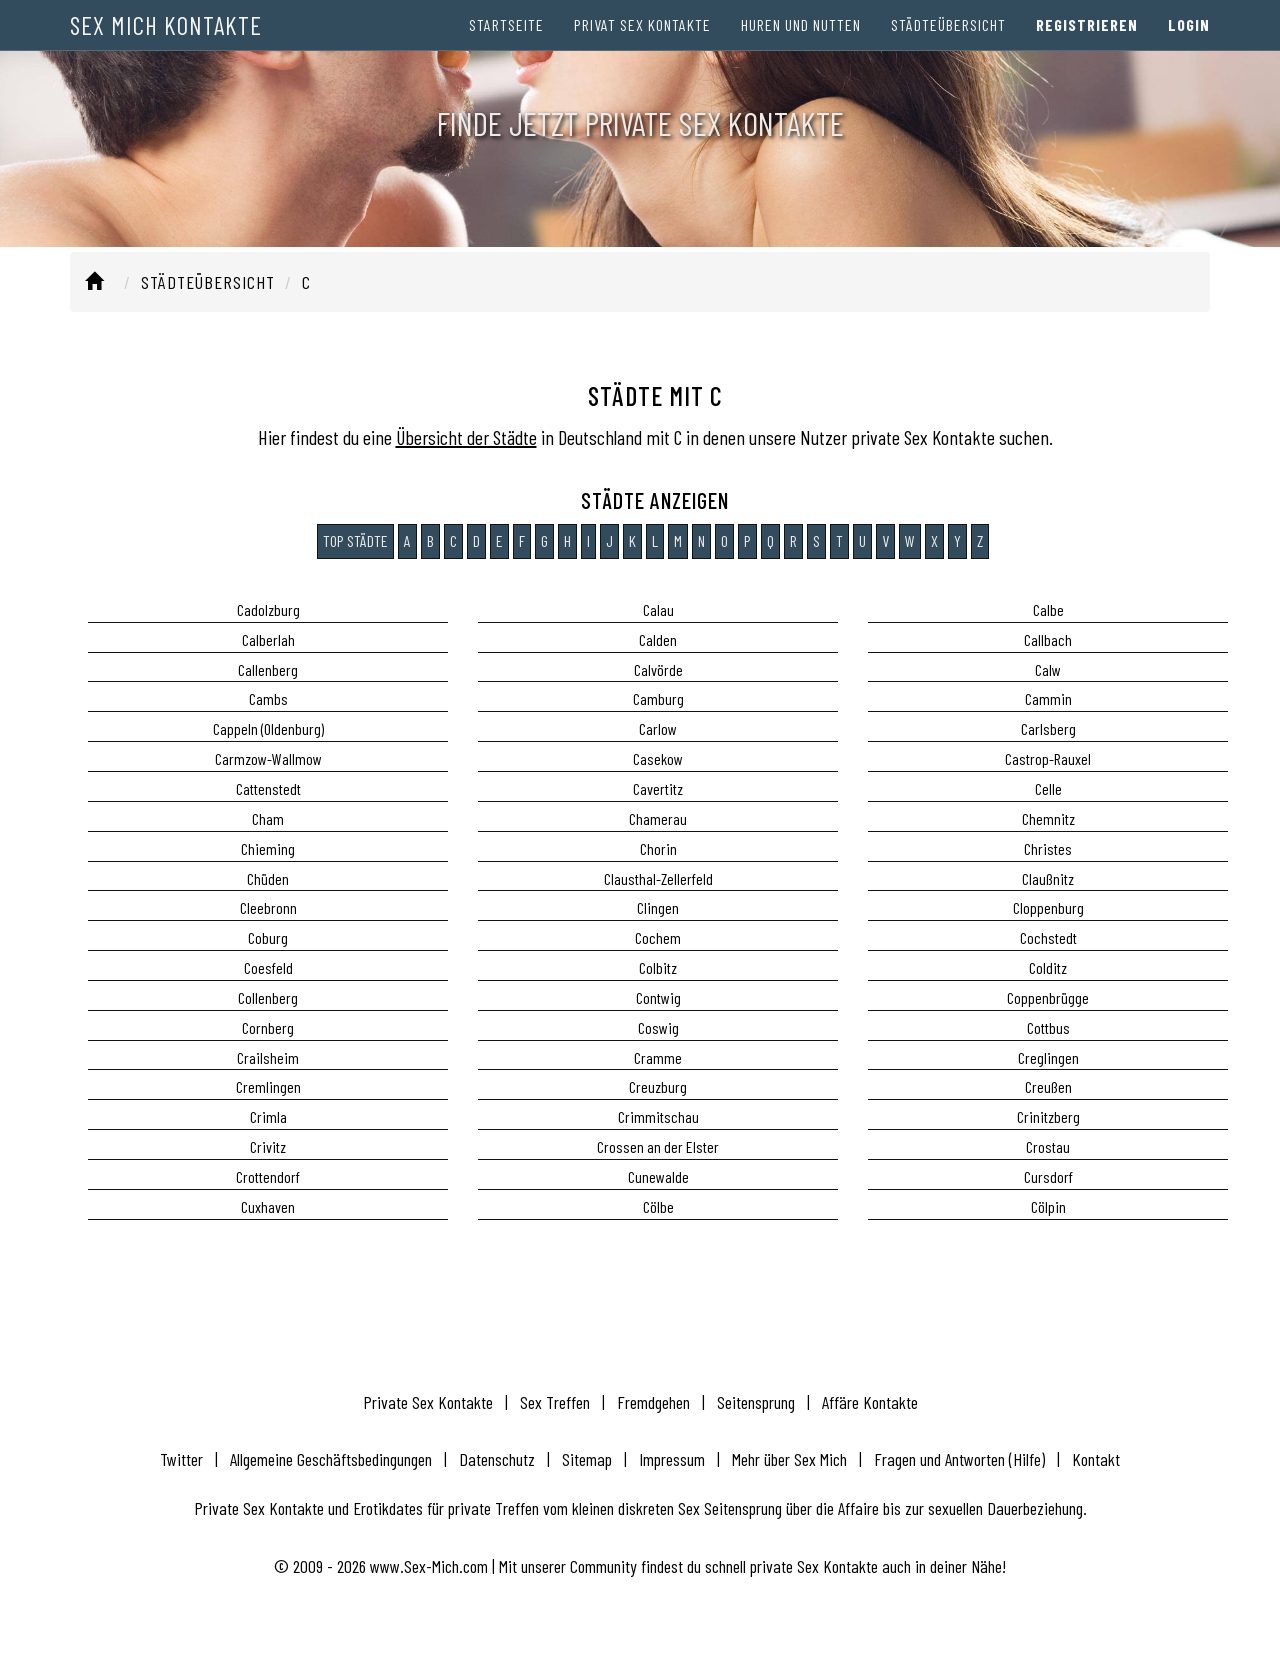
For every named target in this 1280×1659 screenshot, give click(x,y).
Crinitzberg (1048, 1116)
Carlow (658, 728)
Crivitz (268, 1146)
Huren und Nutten (801, 39)
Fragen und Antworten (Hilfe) (959, 1459)
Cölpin (1048, 1206)
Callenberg (268, 669)
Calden (658, 639)
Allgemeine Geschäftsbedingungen (331, 1459)
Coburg (268, 937)
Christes (1048, 848)
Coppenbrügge (1048, 997)
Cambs (268, 698)
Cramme (658, 1057)
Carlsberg (1048, 728)
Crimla (268, 1116)
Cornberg (268, 1027)
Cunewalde (658, 1176)
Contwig (658, 997)
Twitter (181, 1459)
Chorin (658, 848)
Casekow (658, 758)
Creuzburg (658, 1086)
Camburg (658, 698)
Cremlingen (268, 1086)
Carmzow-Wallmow (268, 758)
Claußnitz (1048, 878)
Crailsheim (268, 1057)
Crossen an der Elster (658, 1146)
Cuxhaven (268, 1206)
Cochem (658, 937)
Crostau (1048, 1146)
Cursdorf (1048, 1176)
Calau (658, 609)
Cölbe (658, 1206)
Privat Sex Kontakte (642, 39)
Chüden (268, 878)
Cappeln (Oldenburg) (268, 728)
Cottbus (1048, 1027)
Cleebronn (268, 907)
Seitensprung (756, 1402)
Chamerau (658, 818)
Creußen (1048, 1086)
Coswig (658, 1027)
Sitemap (587, 1459)
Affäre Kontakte (870, 1402)
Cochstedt (1048, 937)
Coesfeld (268, 967)
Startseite (506, 39)
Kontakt (1096, 1459)
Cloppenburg (1048, 907)
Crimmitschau (658, 1116)
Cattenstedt (268, 788)
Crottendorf (268, 1176)
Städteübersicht (948, 39)
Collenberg (268, 997)
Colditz (1048, 967)
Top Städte (355, 540)
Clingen (658, 907)
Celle (1048, 788)
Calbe (1048, 609)
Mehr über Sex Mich (789, 1459)
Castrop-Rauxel (1048, 758)
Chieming (268, 848)
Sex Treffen (555, 1402)
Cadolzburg (268, 609)
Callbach (1048, 639)
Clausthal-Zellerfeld (658, 878)
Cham (268, 818)
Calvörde (658, 669)
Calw (1048, 669)
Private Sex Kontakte (428, 1402)
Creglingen (1048, 1057)
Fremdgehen (653, 1402)
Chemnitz (1048, 818)
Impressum (672, 1459)
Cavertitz (658, 788)
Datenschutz (497, 1459)
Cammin (1048, 698)
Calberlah (268, 639)
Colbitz (658, 967)
